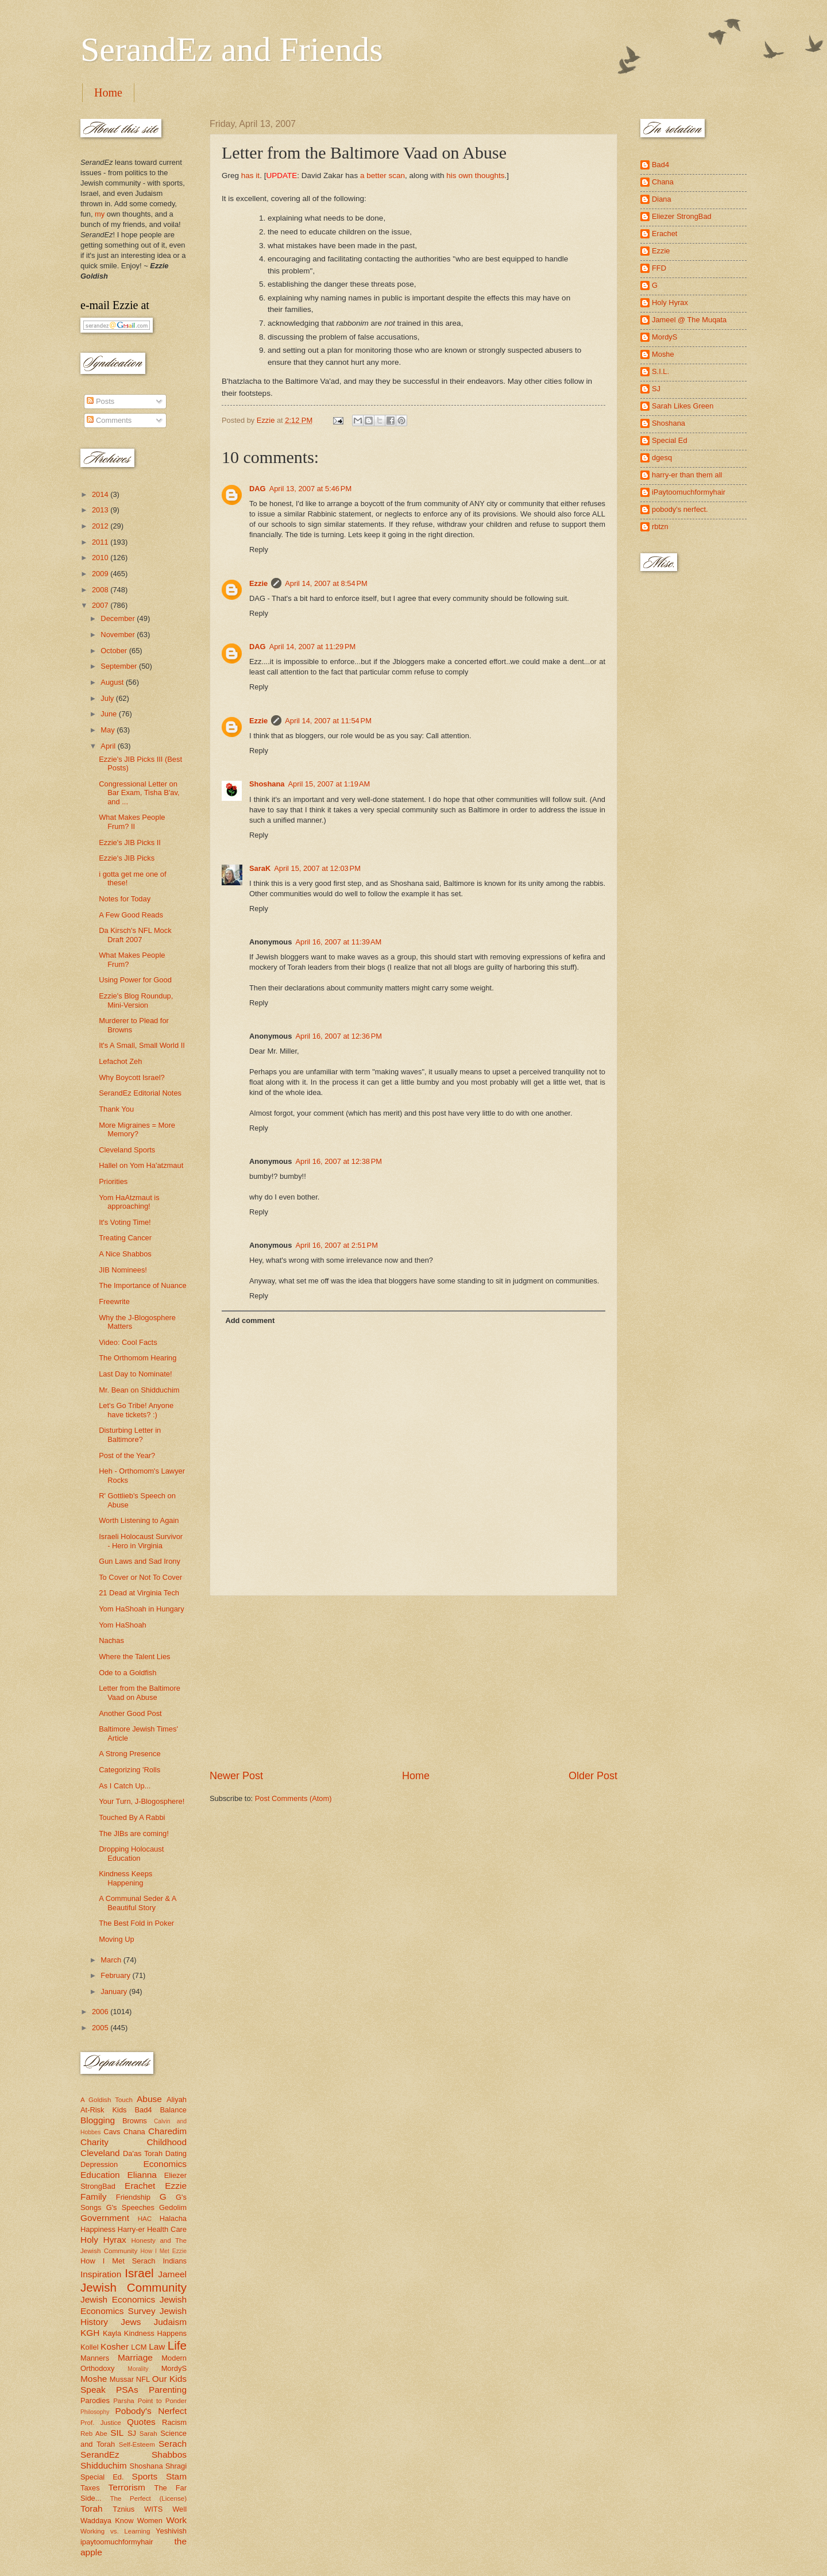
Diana (661, 199)
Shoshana (267, 784)
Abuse (149, 2099)
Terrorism (127, 2487)
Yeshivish (171, 2531)
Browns (134, 2120)
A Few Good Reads (131, 915)
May (109, 730)
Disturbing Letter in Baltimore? (130, 1434)
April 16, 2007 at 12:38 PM (338, 1161)
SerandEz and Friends (231, 49)
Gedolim (173, 2207)
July (108, 698)
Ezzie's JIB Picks (126, 858)
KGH (89, 2333)
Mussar (122, 2379)
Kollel (89, 2347)
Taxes (90, 2488)
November (119, 634)
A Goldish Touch (106, 2099)
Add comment (250, 1320)
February (116, 1975)
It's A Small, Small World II (142, 1045)
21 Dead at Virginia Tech (139, 1592)
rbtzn (660, 526)
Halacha (173, 2218)
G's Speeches (130, 2207)
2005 (101, 2027)
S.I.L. (660, 371)
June (110, 713)
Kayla (112, 2333)
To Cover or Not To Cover (140, 1577)
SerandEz (99, 2454)
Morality (137, 2369)
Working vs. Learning (115, 2531)
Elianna (142, 2175)
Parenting (168, 2389)
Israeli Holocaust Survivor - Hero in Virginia (141, 1540)
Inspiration (100, 2274)
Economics (165, 2164)
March (112, 1960)
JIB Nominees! (123, 1270)
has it (250, 175)
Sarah (148, 2433)
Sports (145, 2476)
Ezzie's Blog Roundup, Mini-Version (136, 1000)
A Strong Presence (129, 1753)
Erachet (140, 2186)
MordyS (174, 2368)
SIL (116, 2433)
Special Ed (669, 440)
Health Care (167, 2229)
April (109, 746)
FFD (659, 268)
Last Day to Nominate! (135, 1374)
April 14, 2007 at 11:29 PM (312, 646)
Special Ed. (102, 2477)
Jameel (172, 2274)
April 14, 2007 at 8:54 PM (326, 583)
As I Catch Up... (124, 1785)
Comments (109, 420)
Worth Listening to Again (139, 1520)
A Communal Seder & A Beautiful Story (137, 1902)
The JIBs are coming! (134, 1833)
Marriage (135, 2357)
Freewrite (114, 1301)
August (113, 682)
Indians (175, 2261)
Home (108, 92)
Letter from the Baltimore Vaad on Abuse (139, 1692)
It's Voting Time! (124, 1222)
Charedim (167, 2131)
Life (177, 2345)
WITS (153, 2509)
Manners (94, 2358)
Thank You (116, 1109)
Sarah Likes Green (682, 406)
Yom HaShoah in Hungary (141, 1609)
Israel (139, 2273)
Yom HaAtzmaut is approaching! (129, 1201)
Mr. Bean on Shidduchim (139, 1390)
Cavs (111, 2131)
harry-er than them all (687, 475)
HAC (145, 2218)
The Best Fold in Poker (136, 1923)
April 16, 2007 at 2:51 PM (336, 1245)
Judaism (170, 2322)
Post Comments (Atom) (293, 1798)
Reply (258, 549)
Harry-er (131, 2229)
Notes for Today (124, 898)
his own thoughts (475, 175)
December (119, 618)
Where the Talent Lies (134, 1656)
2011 (101, 542)
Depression (99, 2164)
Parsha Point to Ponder (150, 2400)
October (115, 650)
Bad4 (143, 2109)
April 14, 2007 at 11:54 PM (328, 720)
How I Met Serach (118, 2261)
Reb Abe (93, 2433)
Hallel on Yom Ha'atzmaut (141, 1165)
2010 (101, 557)
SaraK (259, 868)
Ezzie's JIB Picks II (130, 842)
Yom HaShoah (122, 1625)
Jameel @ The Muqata (689, 319)
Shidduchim (103, 2465)
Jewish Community (133, 2287)
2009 (101, 573)
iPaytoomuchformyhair (688, 492)
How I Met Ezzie (163, 2251)
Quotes (141, 2422)
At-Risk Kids (103, 2109)
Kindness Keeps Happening (125, 1878)
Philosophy (94, 2412)
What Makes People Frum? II (132, 821)
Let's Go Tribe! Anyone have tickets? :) (136, 1409)
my (100, 214)
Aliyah (177, 2099)
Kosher (115, 2346)
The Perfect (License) (148, 2498)
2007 (101, 605)
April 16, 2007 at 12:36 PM (338, 1036)
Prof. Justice (100, 2422)
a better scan (382, 175)
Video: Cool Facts (128, 1342)
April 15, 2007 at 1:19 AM (329, 784)
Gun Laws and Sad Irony (139, 1561)
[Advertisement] (413, 1682)
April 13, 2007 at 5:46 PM (310, 488)
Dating (176, 2153)
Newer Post (236, 1775)
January (115, 1991)
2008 (101, 589)
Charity (94, 2142)
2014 (101, 494)
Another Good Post (130, 1713)
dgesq (662, 457)
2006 (101, 2011)
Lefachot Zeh (120, 1061)
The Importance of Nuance (142, 1285)
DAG (257, 488)
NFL (143, 2379)
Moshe (93, 2379)
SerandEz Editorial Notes (140, 1093)
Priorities (113, 1181)
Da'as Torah (143, 2153)
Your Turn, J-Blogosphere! (141, 1801)
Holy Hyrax (103, 2240)
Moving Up (116, 1939)
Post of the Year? (127, 1455)
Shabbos (169, 2454)
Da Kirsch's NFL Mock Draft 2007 (135, 934)
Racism (174, 2422)
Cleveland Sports (127, 1150)
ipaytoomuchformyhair (116, 2542)
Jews (131, 2322)
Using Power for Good (135, 979)
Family (93, 2196)
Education (100, 2175)
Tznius (123, 2509)
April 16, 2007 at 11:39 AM (338, 942)
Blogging (97, 2120)
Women (150, 2520)
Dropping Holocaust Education (131, 1853)
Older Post (593, 1775)
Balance (173, 2109)
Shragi (176, 2466)
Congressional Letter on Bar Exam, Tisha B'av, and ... (139, 793)
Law (157, 2346)
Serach (173, 2443)
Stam (176, 2476)
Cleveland (100, 2153)
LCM (138, 2347)
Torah (91, 2508)
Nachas (111, 1640)
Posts (100, 401)
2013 (101, 510)
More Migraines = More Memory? (137, 1129)
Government (104, 2218)
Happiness (97, 2229)
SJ (131, 2433)
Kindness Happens (155, 2333)
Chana (134, 2131)
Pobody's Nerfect (151, 2411)
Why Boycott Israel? (132, 1077)
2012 (101, 526)
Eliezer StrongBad (682, 216)
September (120, 666)
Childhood (166, 2142)
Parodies (95, 2400)
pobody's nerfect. (680, 509)
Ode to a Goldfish (127, 1672)
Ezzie (258, 583)
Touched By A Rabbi (132, 1817)
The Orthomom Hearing (137, 1357)
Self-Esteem (137, 2444)
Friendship (133, 2197)
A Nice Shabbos (125, 1254)
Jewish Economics (117, 2299)
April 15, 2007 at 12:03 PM (317, 868)
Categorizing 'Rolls (129, 1769)
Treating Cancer (125, 1237)
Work (176, 2520)
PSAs (127, 2389)
